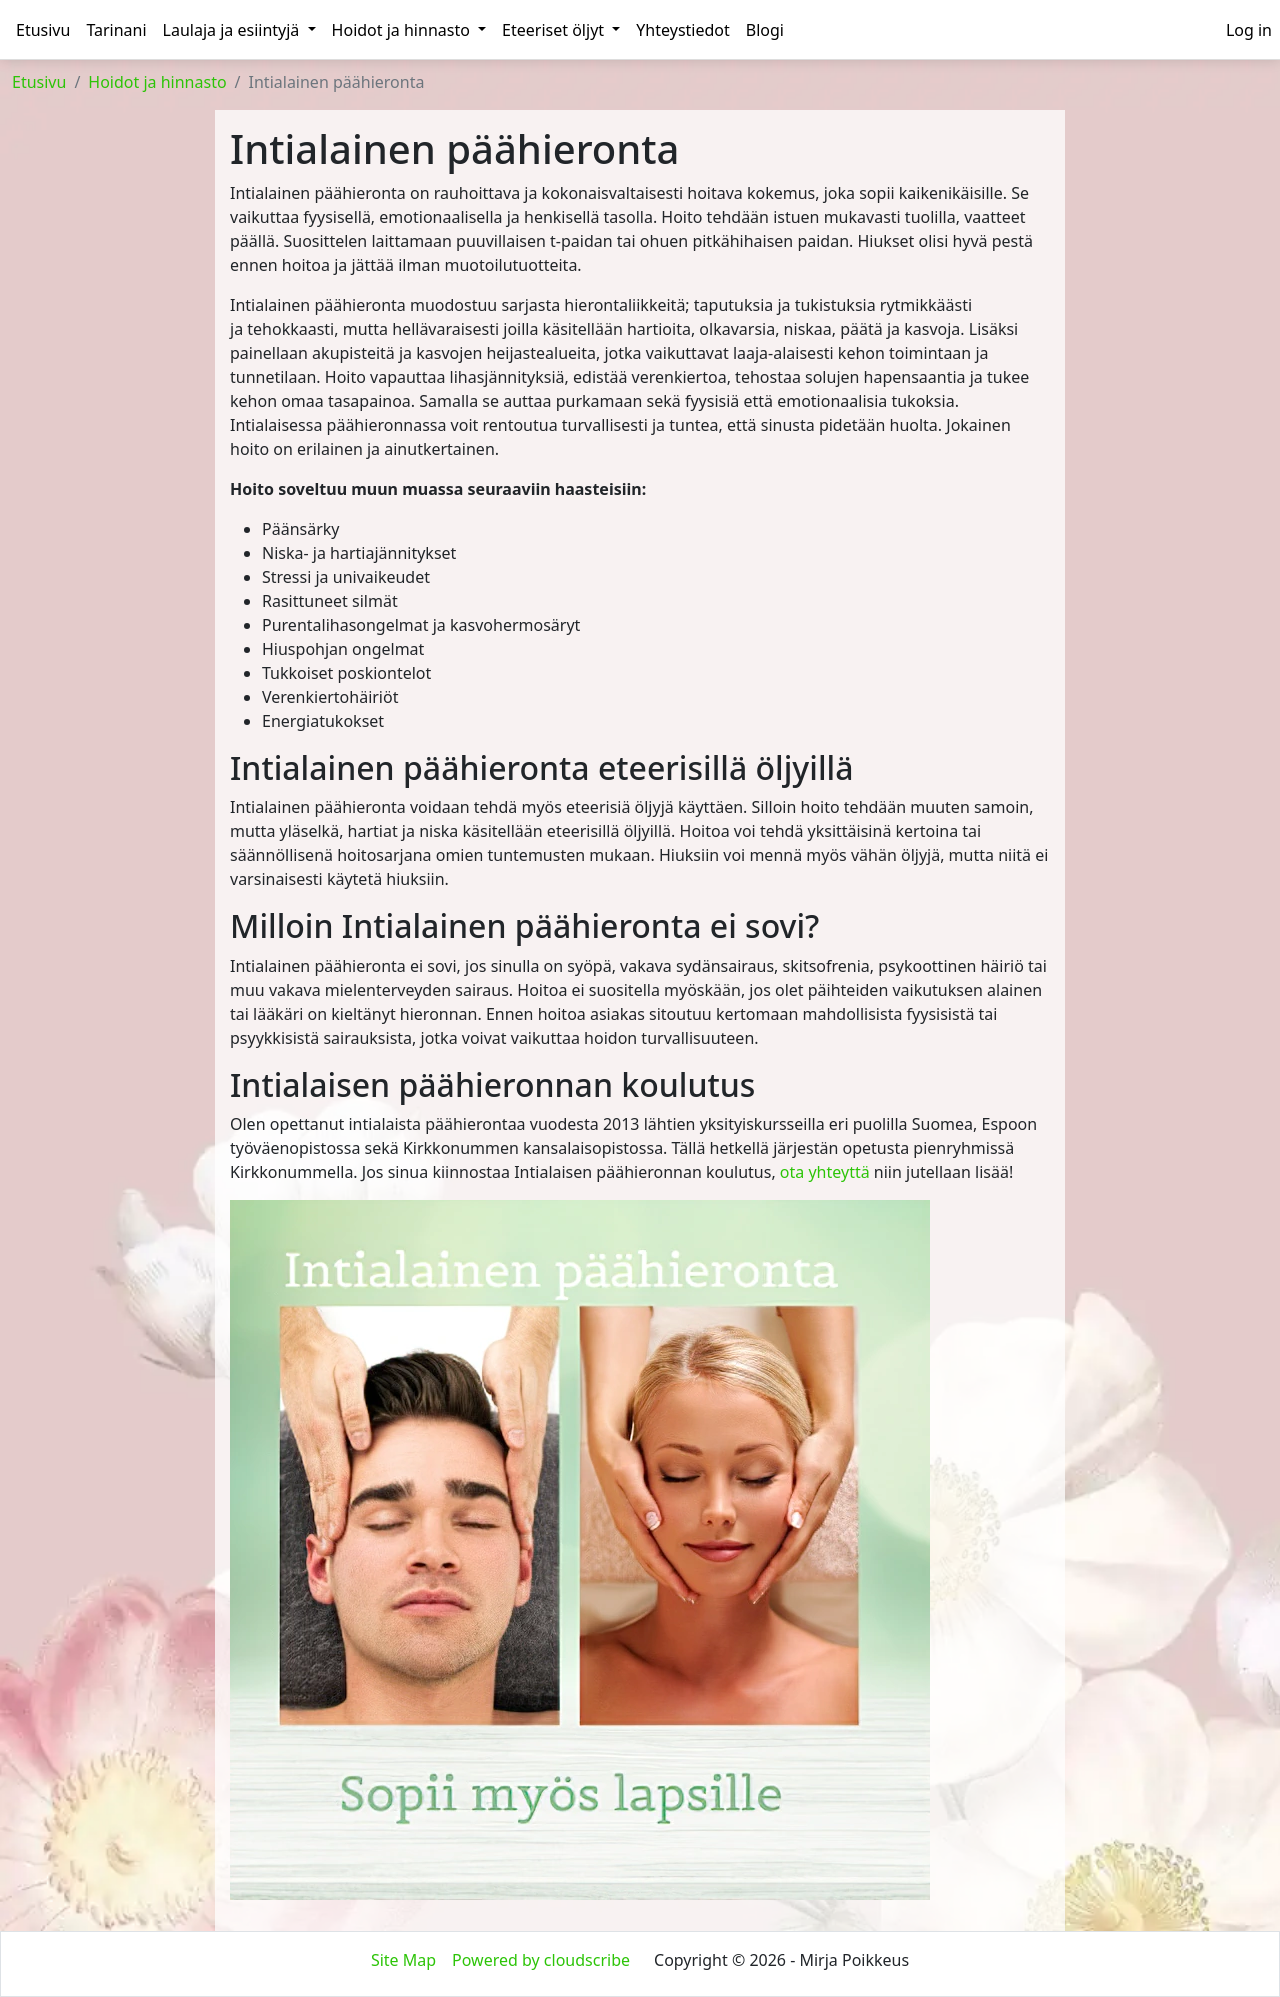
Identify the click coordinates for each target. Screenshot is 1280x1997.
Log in (1249, 30)
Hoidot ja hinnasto (409, 30)
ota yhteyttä (825, 1172)
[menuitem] (1249, 30)
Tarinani (116, 30)
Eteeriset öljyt (561, 30)
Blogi (765, 30)
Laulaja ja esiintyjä (239, 30)
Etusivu (43, 30)
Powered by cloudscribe (541, 1960)
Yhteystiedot (682, 30)
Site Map (403, 1960)
